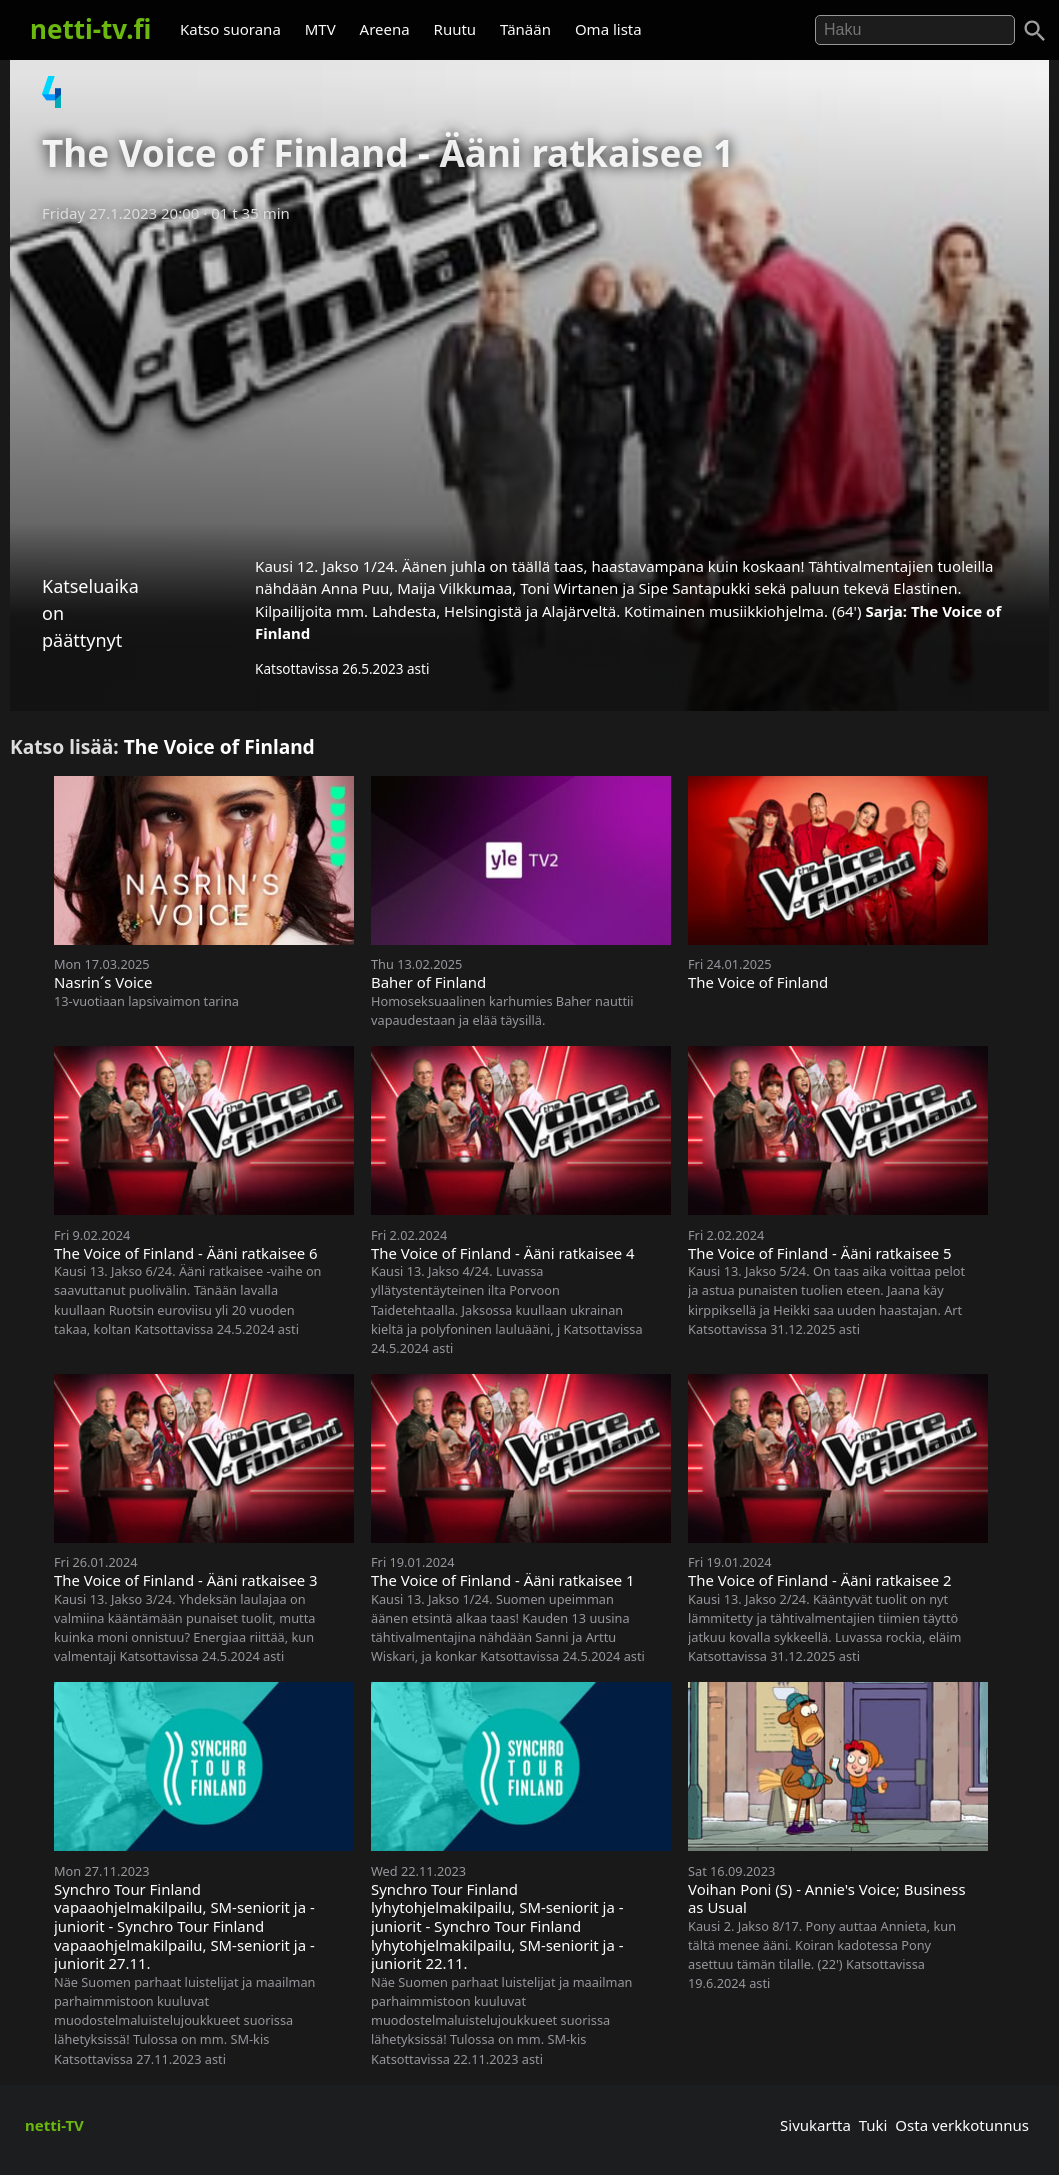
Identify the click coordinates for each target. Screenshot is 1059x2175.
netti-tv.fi (90, 29)
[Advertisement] (529, 383)
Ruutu (455, 29)
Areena (385, 29)
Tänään (525, 29)
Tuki (873, 2125)
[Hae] (915, 30)
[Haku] (1035, 31)
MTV (320, 29)
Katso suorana (230, 29)
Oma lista (608, 29)
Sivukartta (815, 2125)
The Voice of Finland (219, 746)
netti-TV (54, 2125)
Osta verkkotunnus (962, 2125)
